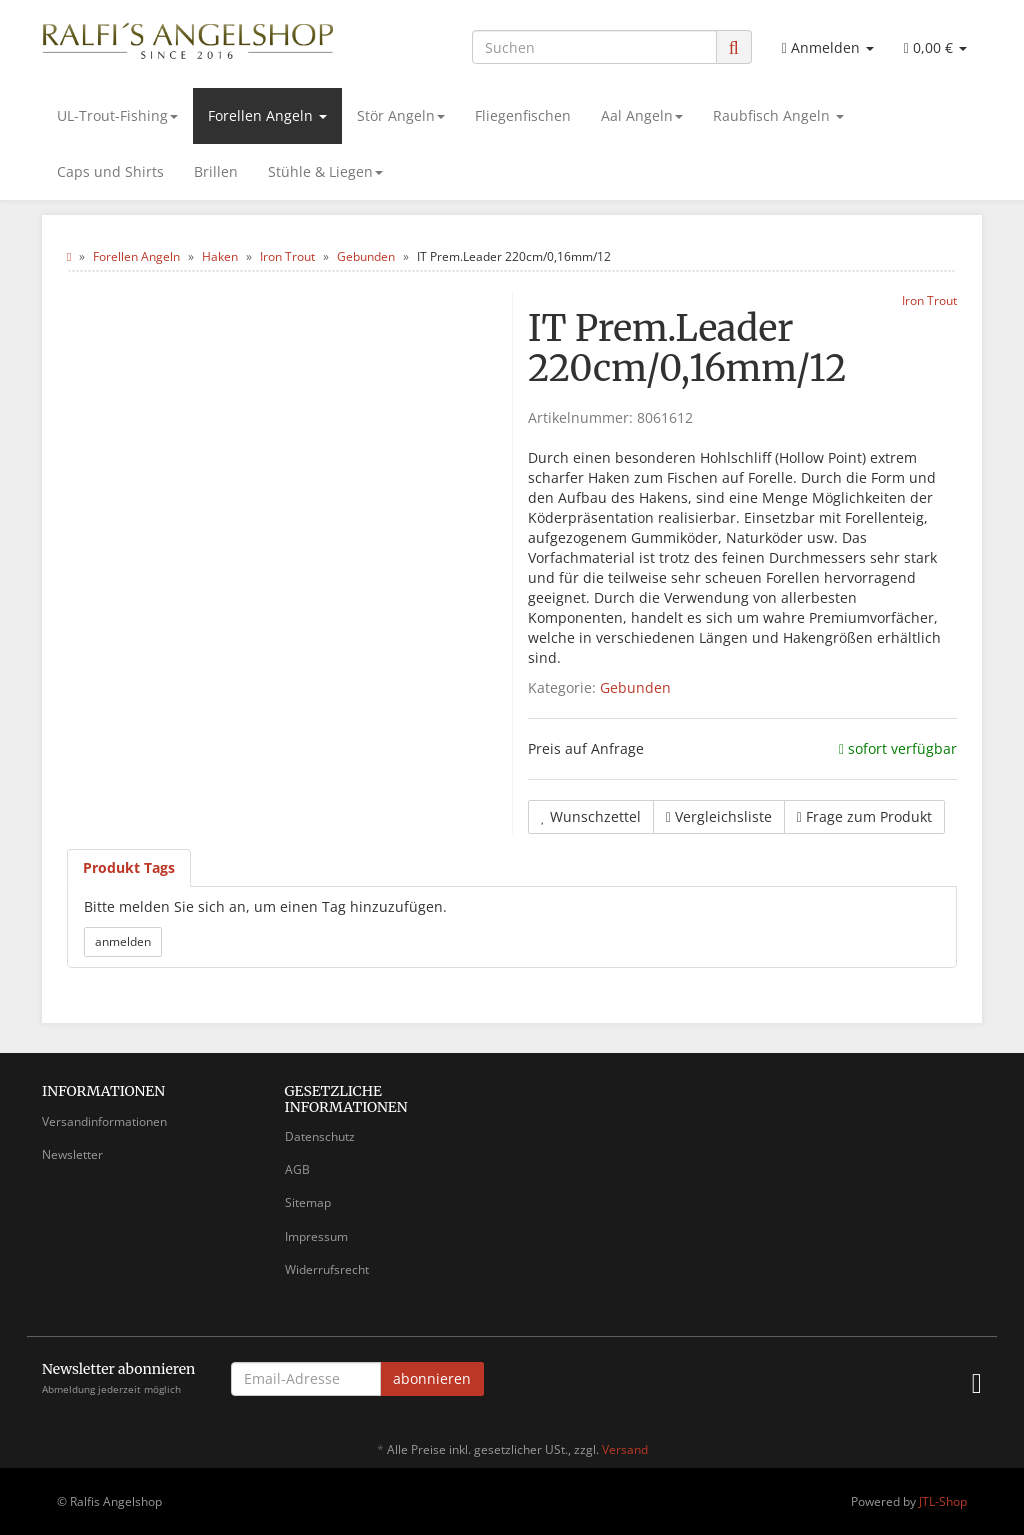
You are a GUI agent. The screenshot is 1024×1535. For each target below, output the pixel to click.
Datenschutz (320, 1136)
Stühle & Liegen (325, 171)
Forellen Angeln (267, 115)
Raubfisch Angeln (778, 115)
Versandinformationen (104, 1121)
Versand (625, 1449)
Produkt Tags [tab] (129, 867)
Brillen (216, 171)
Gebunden (635, 687)
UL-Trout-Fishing (117, 115)
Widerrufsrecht (327, 1269)
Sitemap (308, 1202)
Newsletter (72, 1154)
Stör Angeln (401, 115)
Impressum (316, 1236)
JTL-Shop (943, 1501)
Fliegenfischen (523, 115)
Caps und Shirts (110, 171)
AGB (297, 1169)
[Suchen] (594, 47)
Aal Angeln (642, 115)
